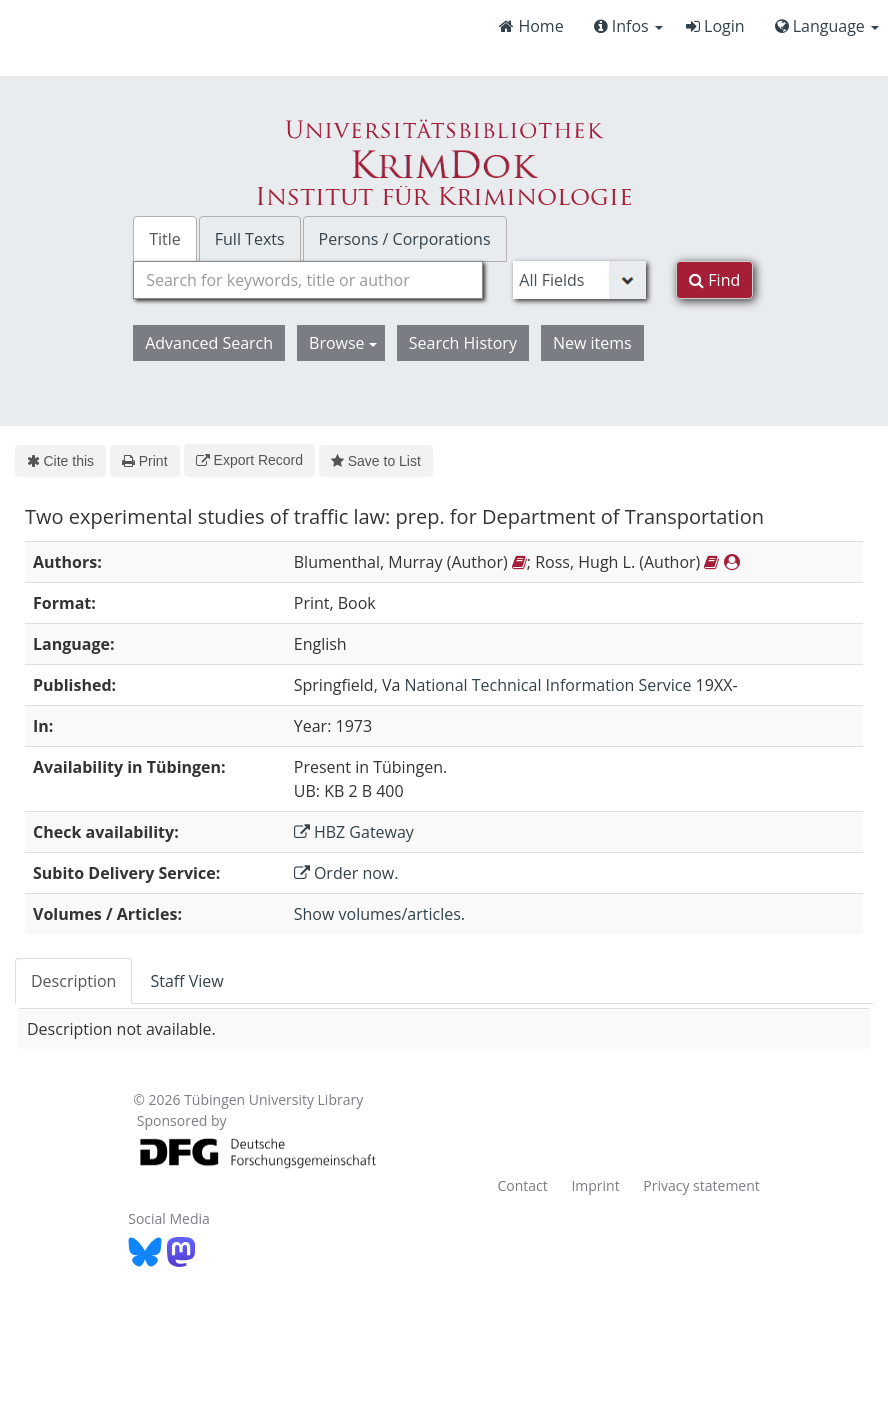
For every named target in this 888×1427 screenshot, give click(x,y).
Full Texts (250, 239)
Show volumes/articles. (379, 914)
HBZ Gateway (354, 832)
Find (714, 280)
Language (827, 26)
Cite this (60, 461)
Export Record (249, 460)
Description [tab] (73, 981)
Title (165, 239)
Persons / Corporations (405, 239)
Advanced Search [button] (209, 343)
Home (531, 26)
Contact (522, 1185)
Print (144, 461)
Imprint (595, 1185)
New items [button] (592, 343)
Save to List (376, 461)
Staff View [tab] (186, 981)
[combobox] (308, 280)
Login (715, 26)
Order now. (346, 873)
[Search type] (579, 280)
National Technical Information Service (548, 685)
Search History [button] (463, 343)
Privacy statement (701, 1185)
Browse (343, 343)
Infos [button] (628, 26)
